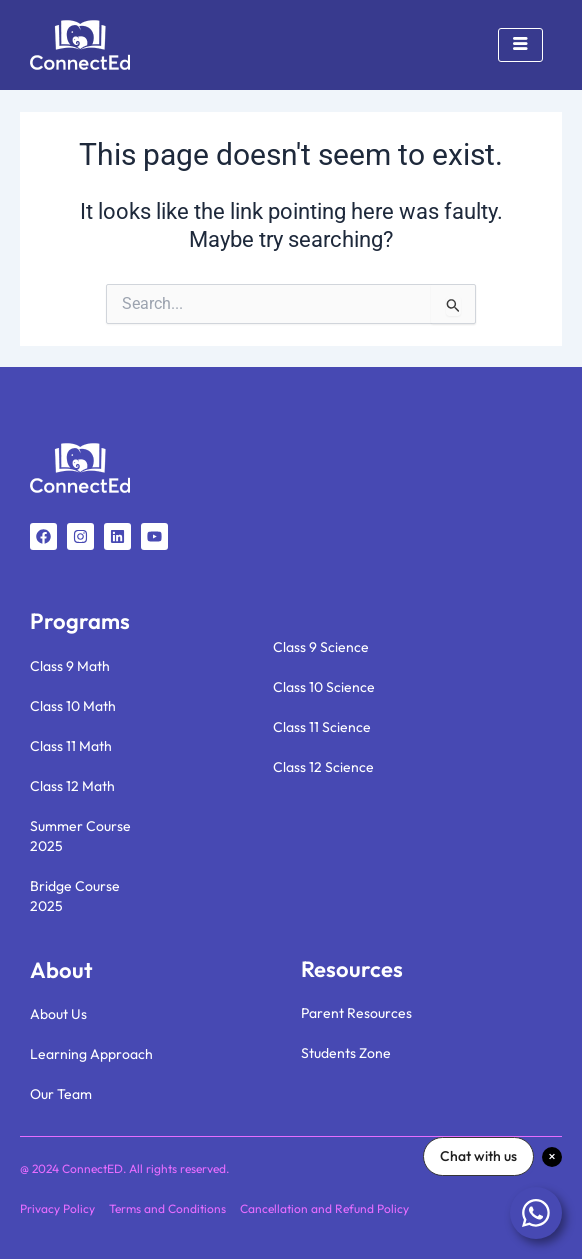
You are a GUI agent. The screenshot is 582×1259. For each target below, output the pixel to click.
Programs (80, 621)
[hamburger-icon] (520, 45)
